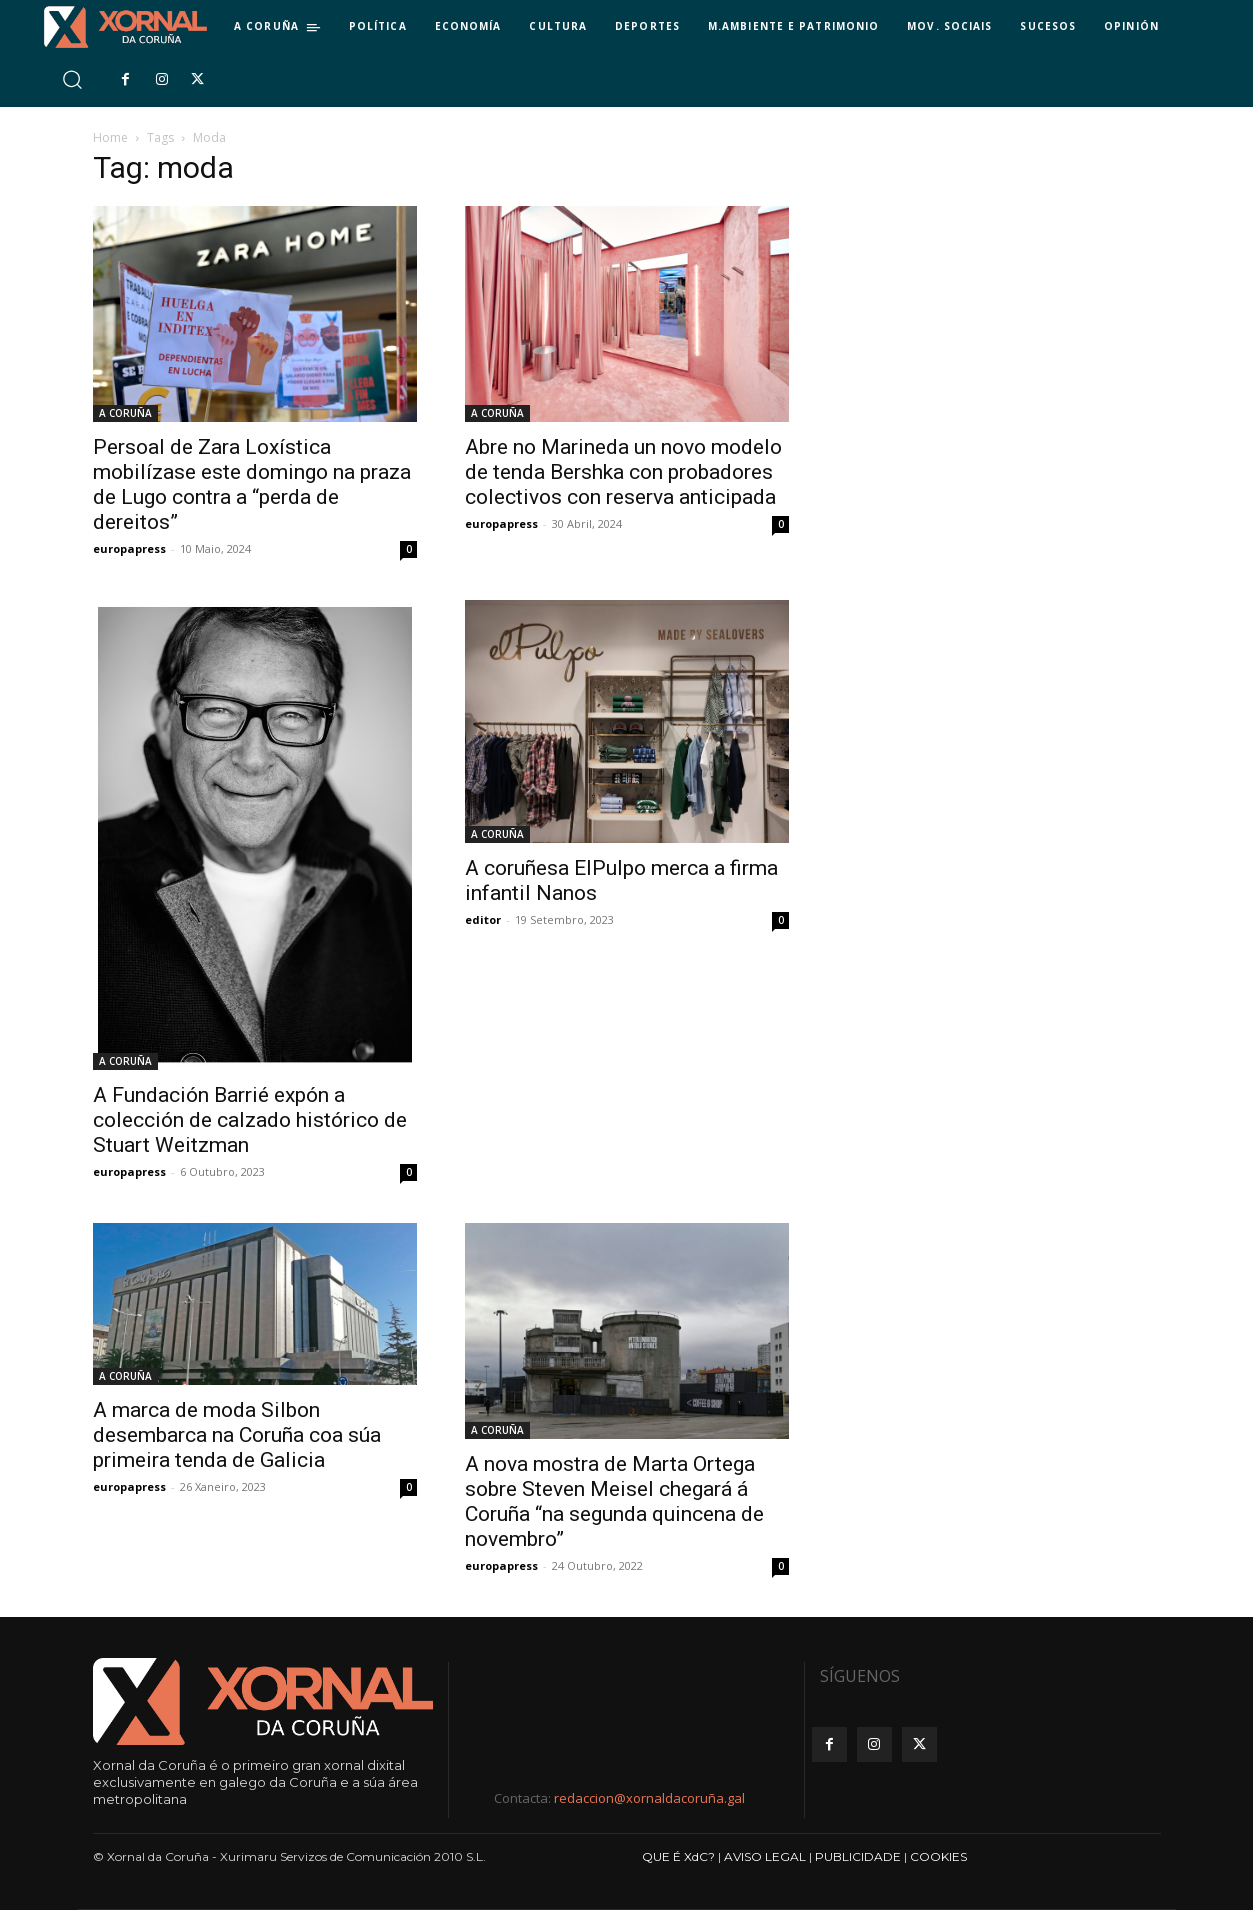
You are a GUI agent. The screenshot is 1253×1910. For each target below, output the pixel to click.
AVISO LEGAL (765, 1856)
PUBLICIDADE (858, 1856)
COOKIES (938, 1856)
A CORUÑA (125, 413)
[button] (71, 79)
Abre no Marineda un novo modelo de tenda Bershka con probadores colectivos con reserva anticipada (623, 472)
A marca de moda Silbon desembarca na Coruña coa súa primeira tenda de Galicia (237, 1435)
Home (110, 137)
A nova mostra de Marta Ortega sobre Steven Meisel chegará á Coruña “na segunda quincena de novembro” (614, 1501)
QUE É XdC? (678, 1856)
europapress (129, 548)
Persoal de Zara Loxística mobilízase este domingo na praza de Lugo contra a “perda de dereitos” (252, 484)
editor (483, 919)
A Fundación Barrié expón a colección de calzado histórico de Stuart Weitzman (250, 1120)
